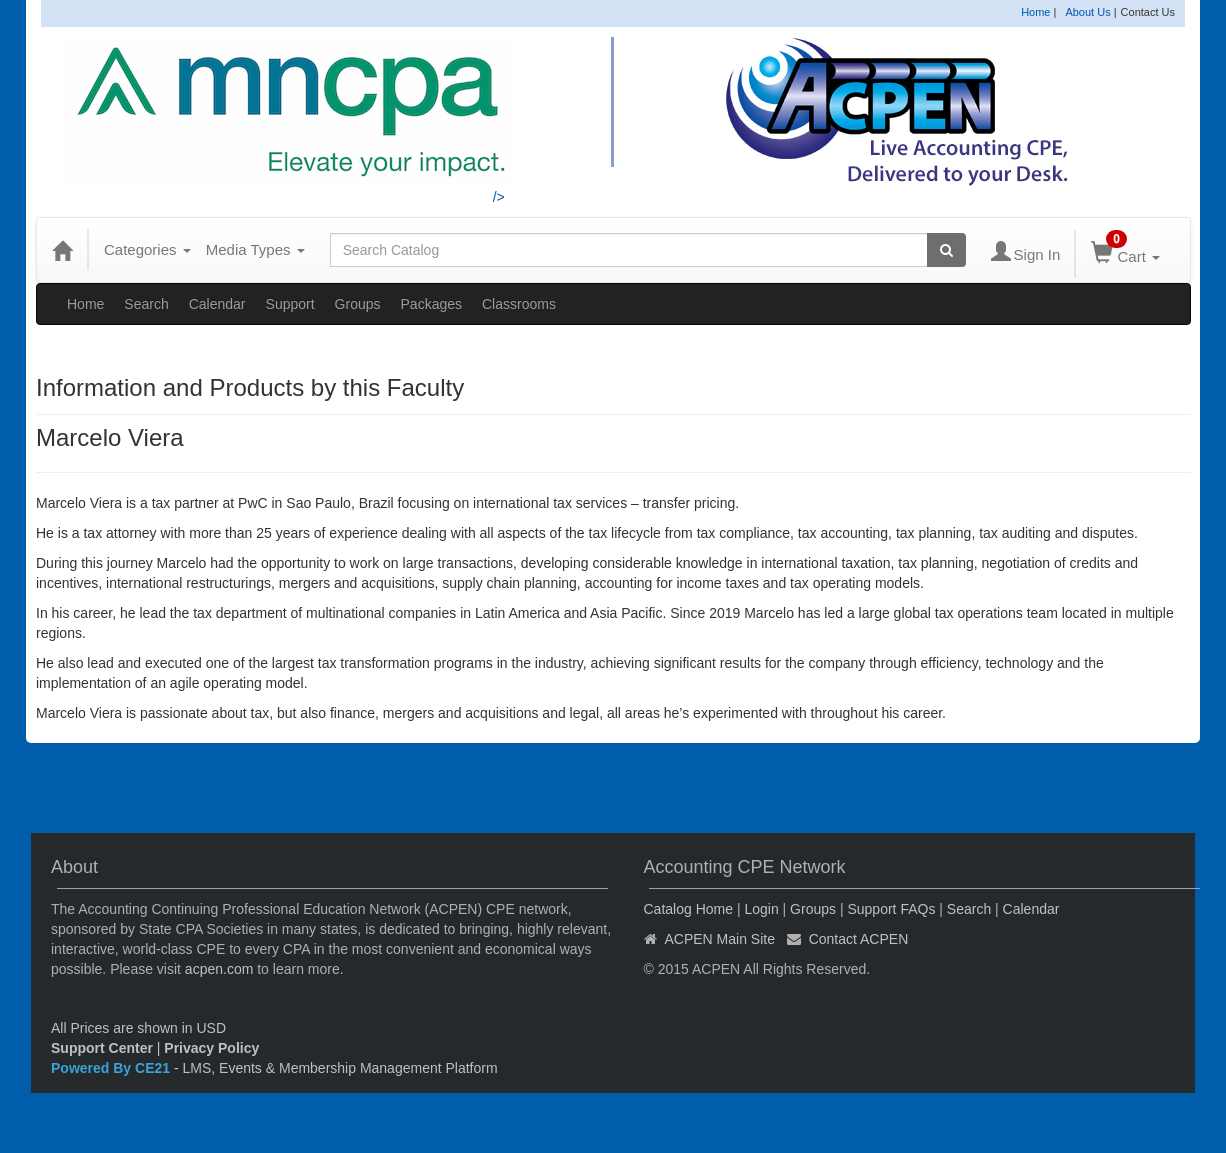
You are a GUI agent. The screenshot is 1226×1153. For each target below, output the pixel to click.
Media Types (255, 249)
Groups (358, 304)
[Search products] (946, 250)
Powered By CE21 (112, 1068)
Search (146, 304)
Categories (147, 249)
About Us (1087, 12)
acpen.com (219, 969)
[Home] (62, 250)
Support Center (102, 1048)
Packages (431, 304)
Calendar (217, 304)
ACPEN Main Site (720, 939)
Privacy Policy (211, 1048)
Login (761, 909)
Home (1035, 12)
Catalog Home (689, 909)
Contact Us (1148, 12)
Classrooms (519, 304)
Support (290, 304)
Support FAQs (891, 909)
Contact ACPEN (859, 939)
